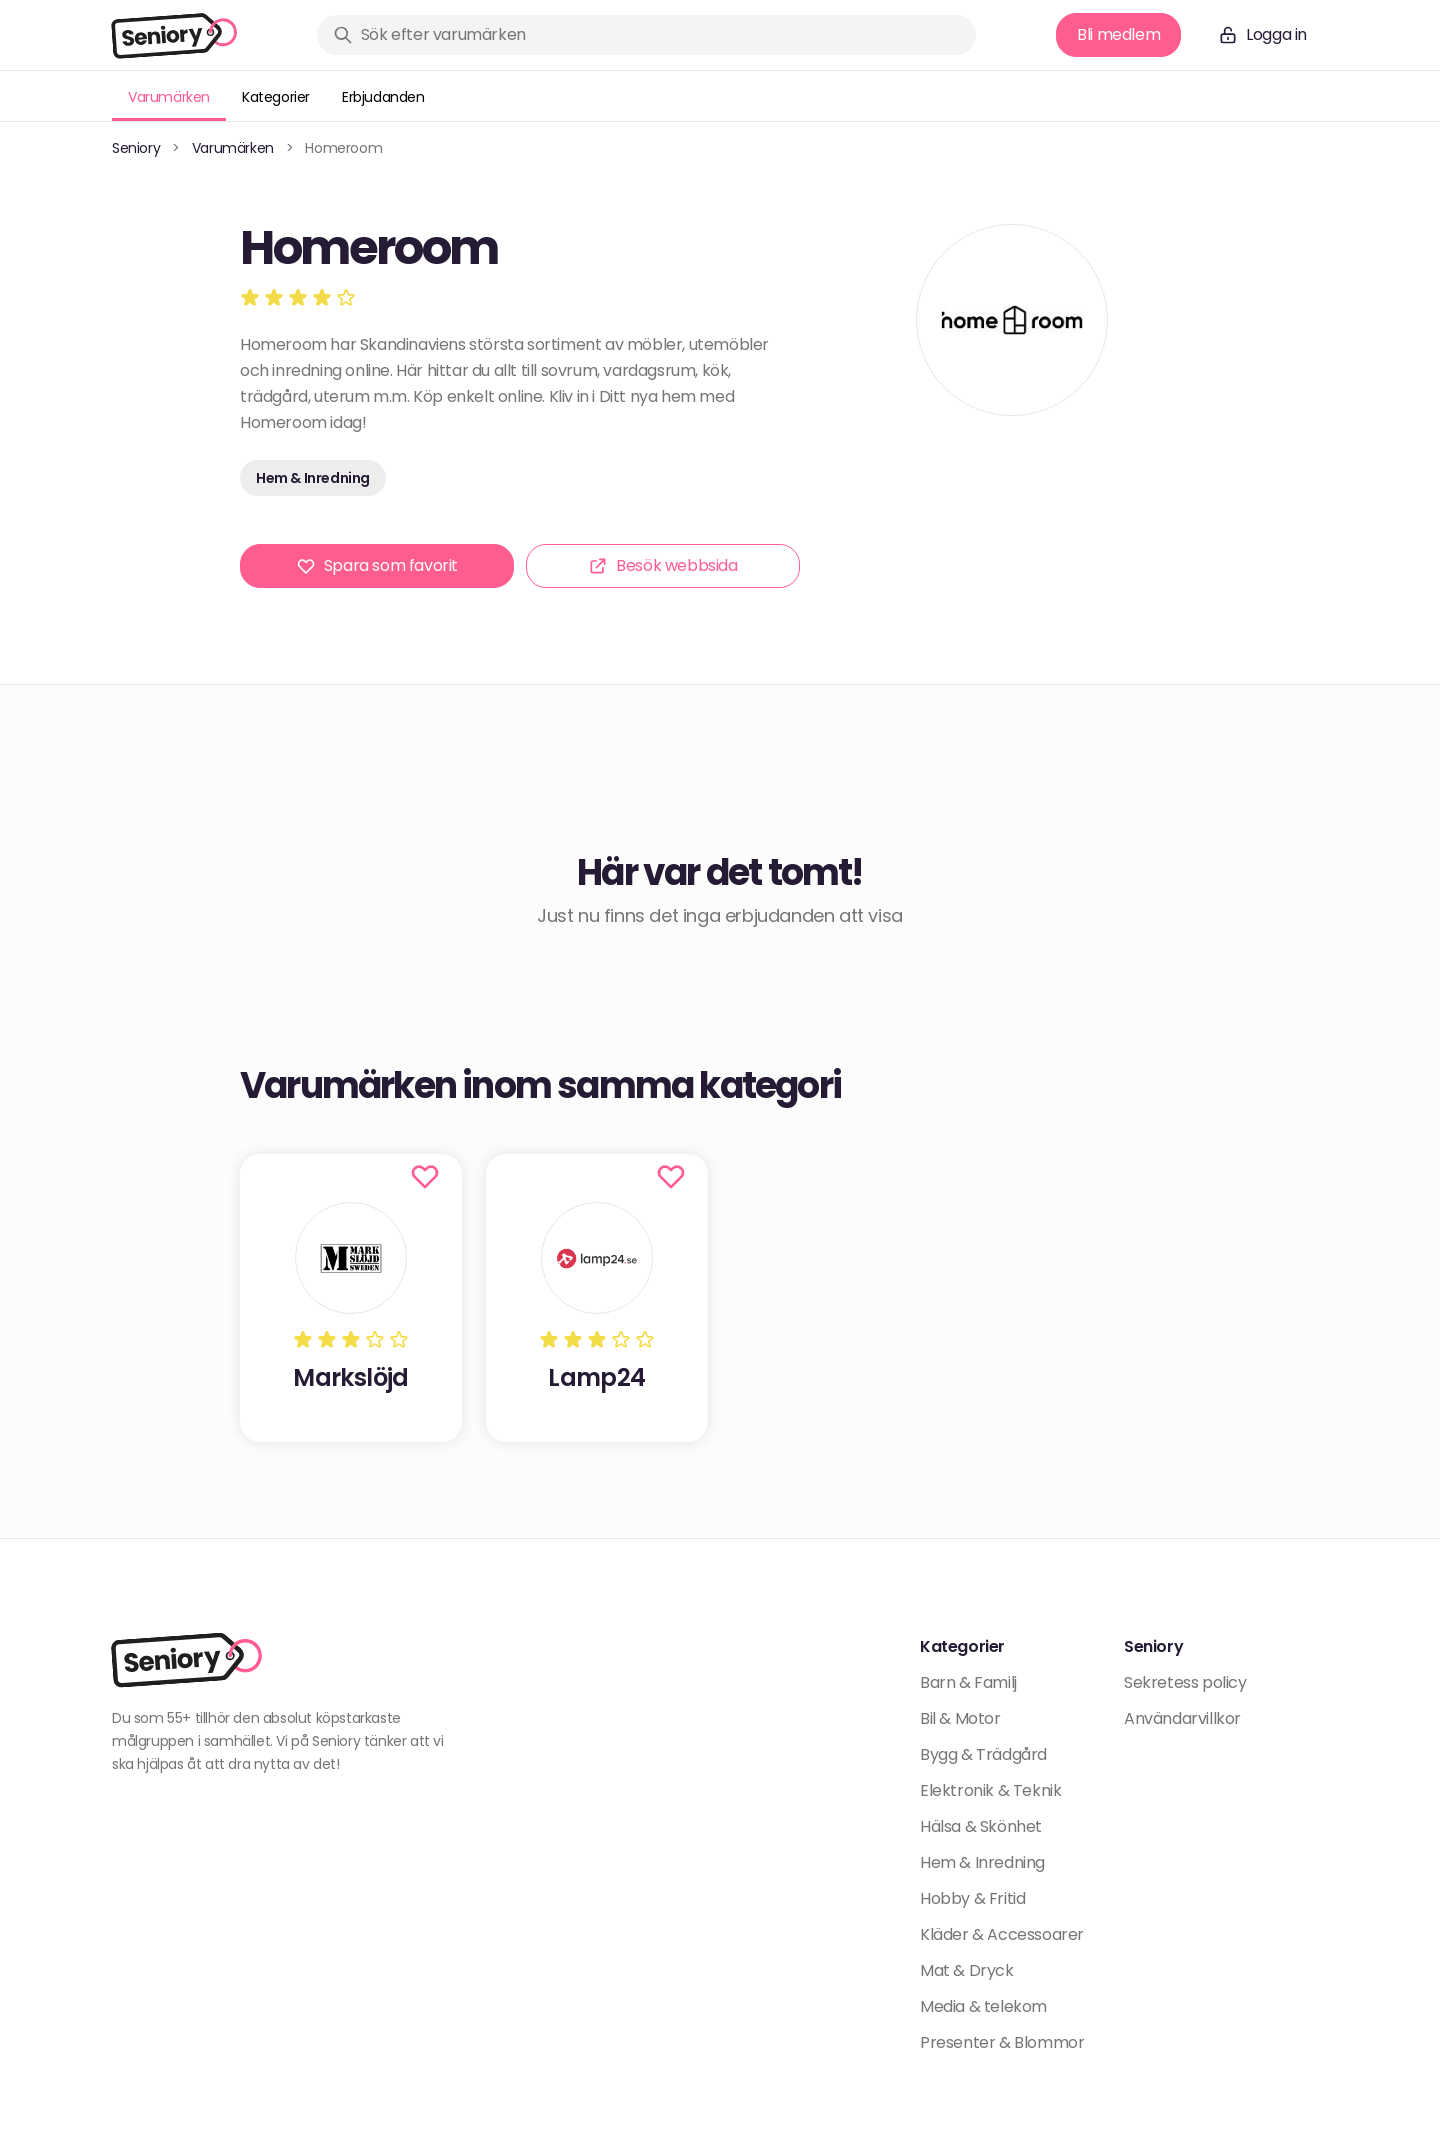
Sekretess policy (1185, 1682)
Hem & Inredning (313, 478)
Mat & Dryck (967, 1970)
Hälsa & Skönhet (981, 1826)
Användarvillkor (1182, 1718)
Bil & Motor (960, 1718)
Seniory (136, 148)
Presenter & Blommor (1002, 2042)
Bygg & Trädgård (983, 1754)
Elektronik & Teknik (990, 1790)
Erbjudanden (383, 97)
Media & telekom (983, 2006)
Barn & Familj (968, 1682)
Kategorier (276, 97)
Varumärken (169, 97)
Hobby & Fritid (972, 1898)
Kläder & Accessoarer (1002, 1934)
